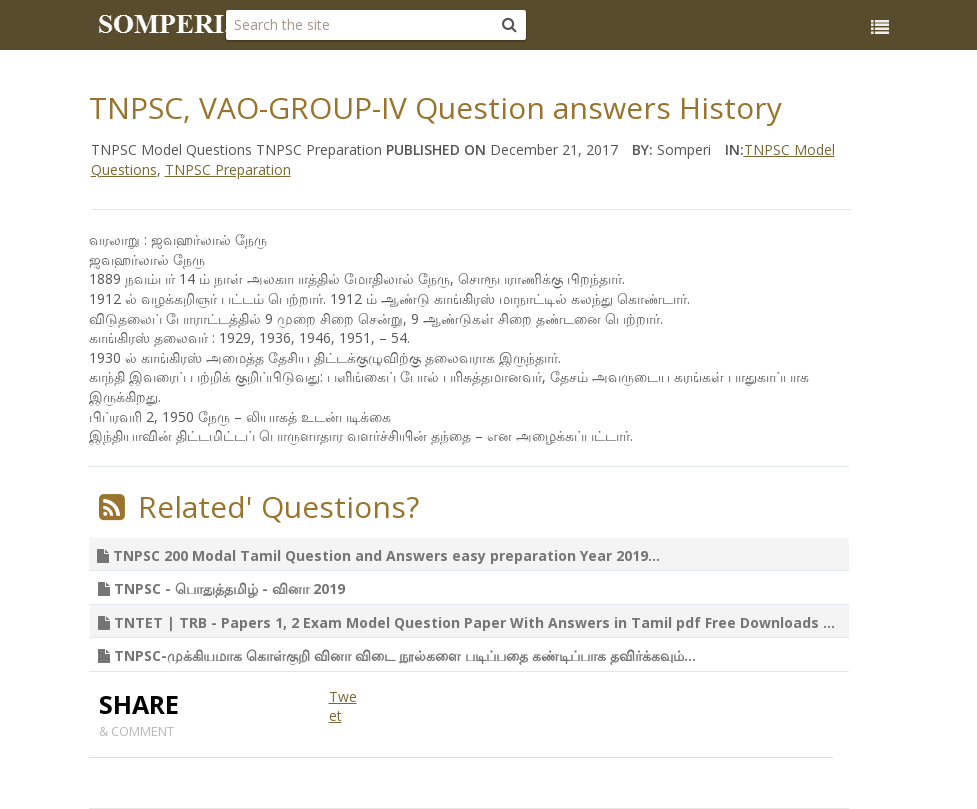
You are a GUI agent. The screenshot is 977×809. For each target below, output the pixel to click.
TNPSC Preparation (228, 169)
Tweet (343, 706)
